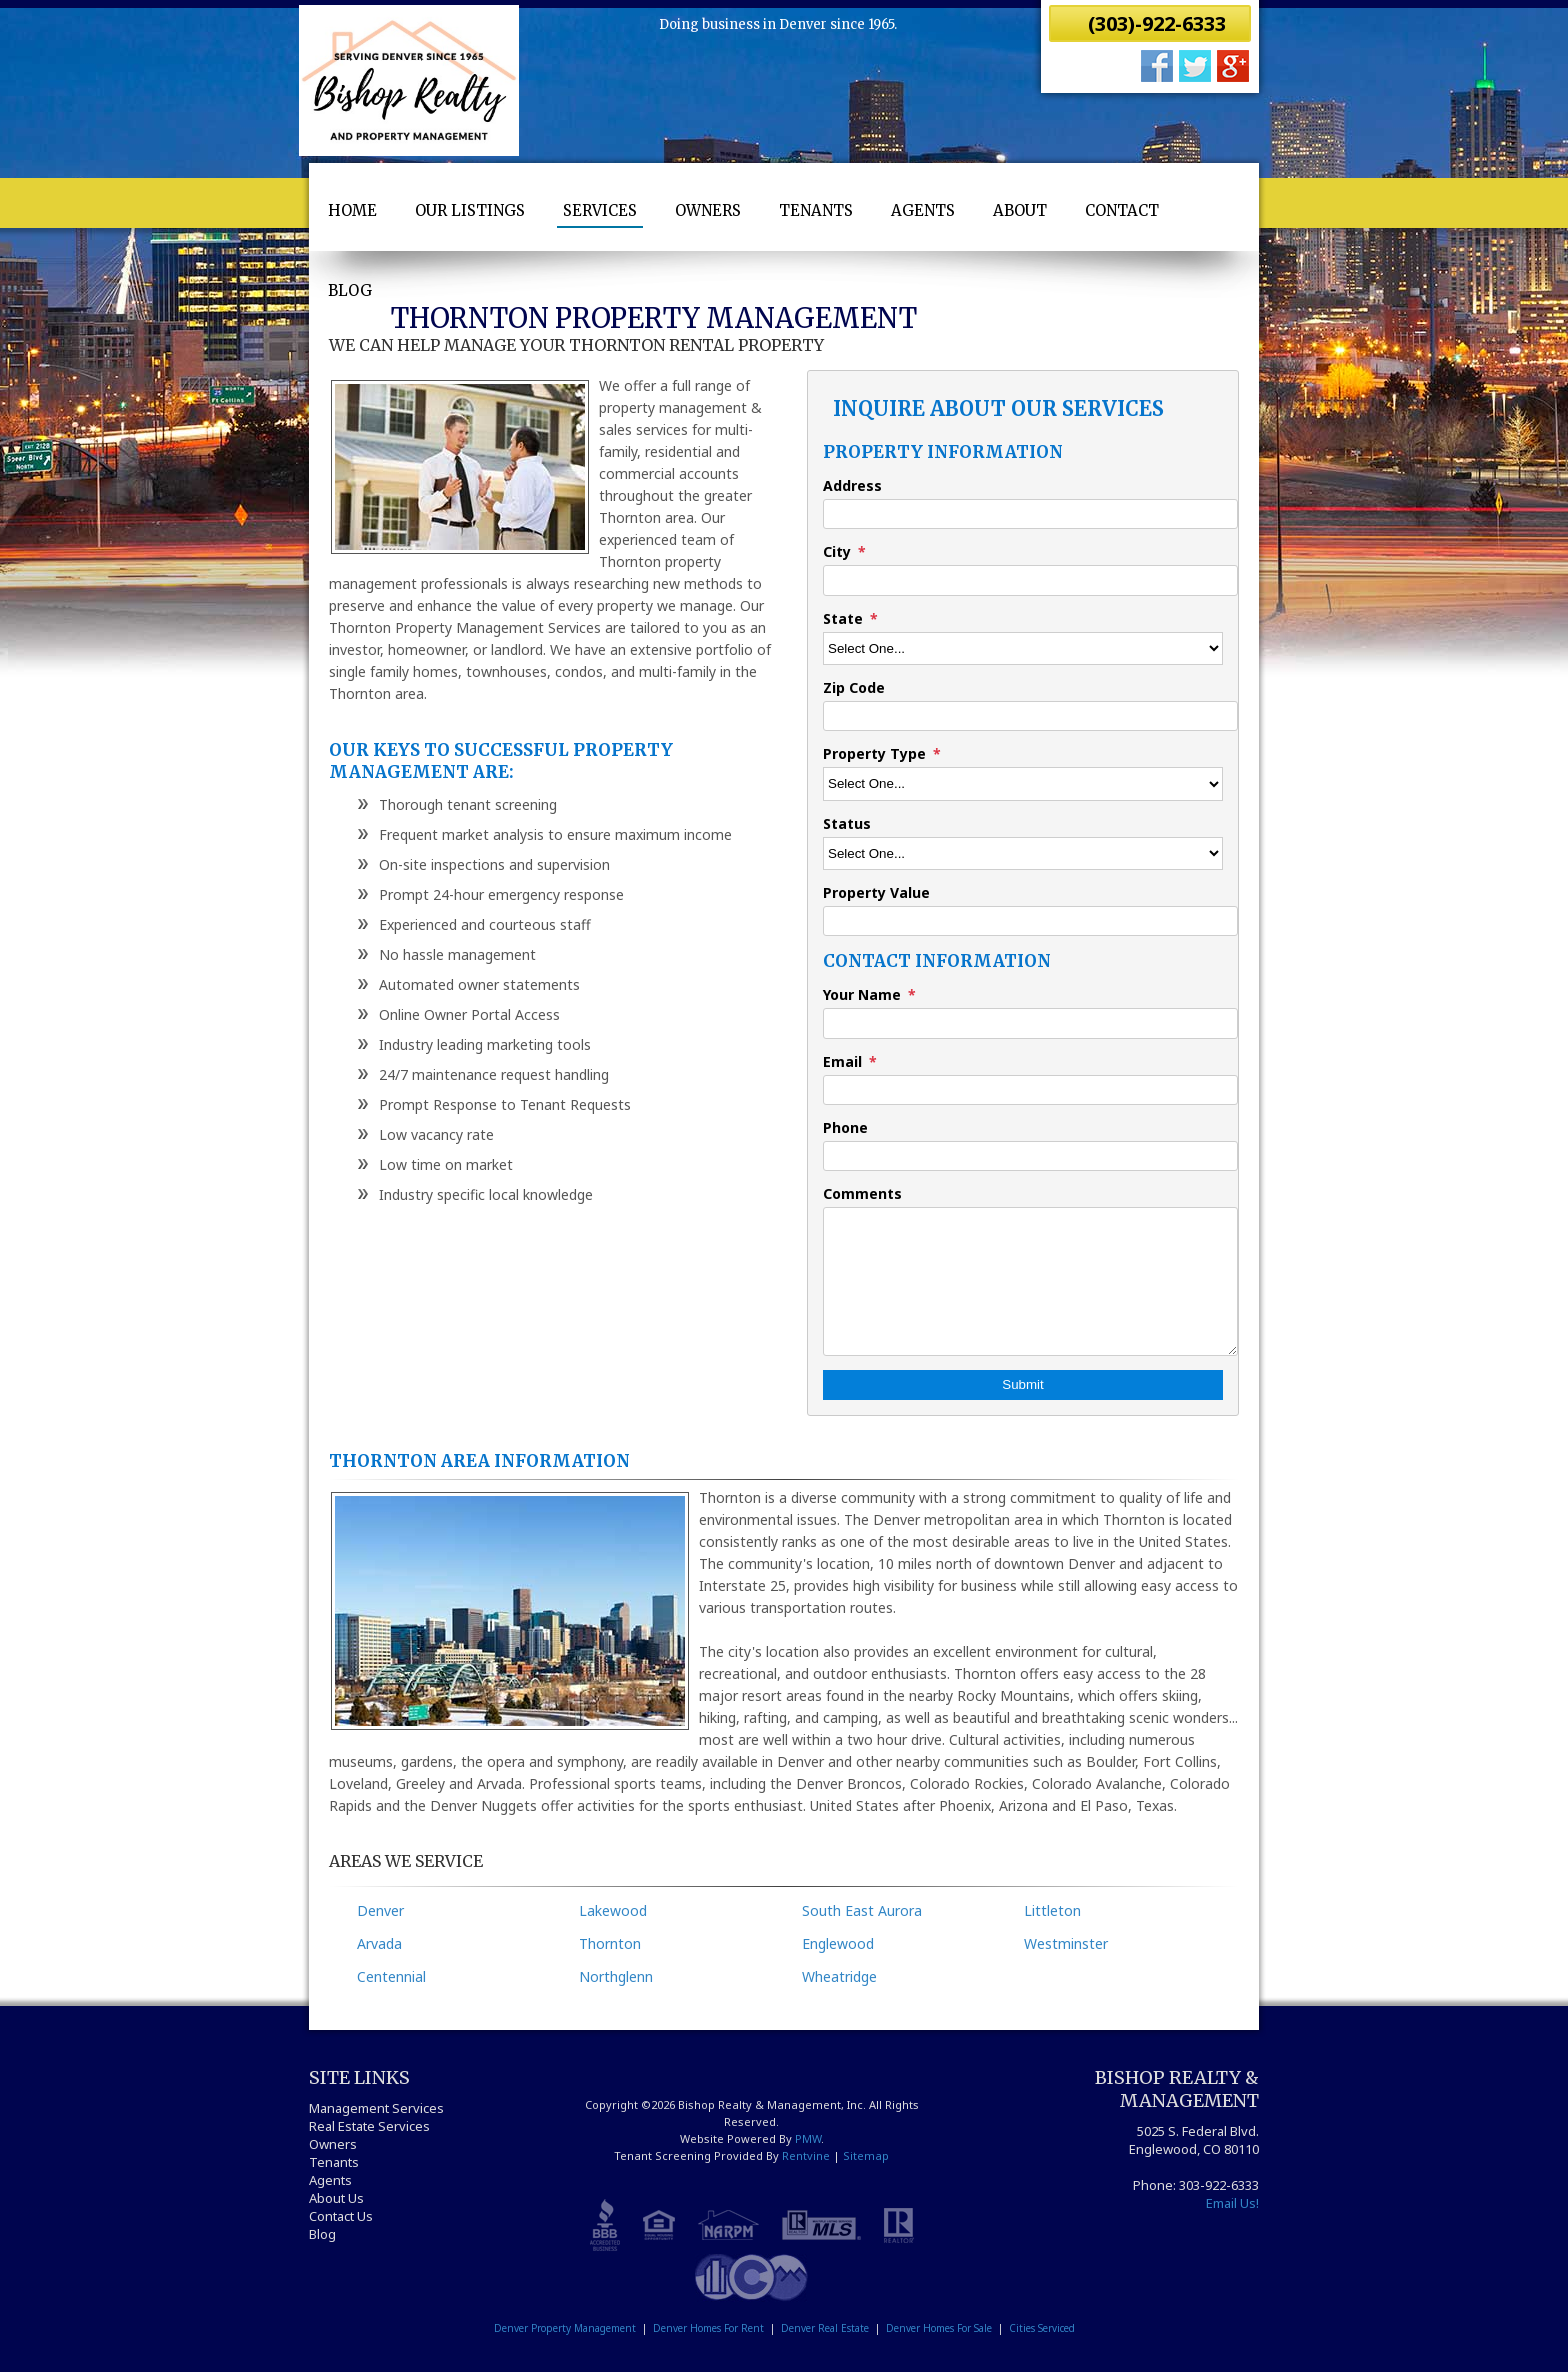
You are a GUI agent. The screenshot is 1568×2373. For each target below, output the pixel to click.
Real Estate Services (369, 2126)
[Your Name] (1030, 1023)
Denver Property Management (565, 2328)
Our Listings (470, 210)
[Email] (1030, 1090)
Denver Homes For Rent (708, 2328)
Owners (708, 210)
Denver (380, 1910)
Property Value (876, 892)
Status (847, 823)
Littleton (1052, 1910)
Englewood (838, 1943)
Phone (845, 1127)
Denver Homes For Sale (939, 2328)
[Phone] (1030, 1156)
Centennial (391, 1976)
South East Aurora (862, 1910)
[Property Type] (1023, 783)
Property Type (874, 753)
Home (352, 210)
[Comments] (1030, 1281)
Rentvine (806, 2155)
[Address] (1030, 514)
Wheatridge (839, 1976)
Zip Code (854, 687)
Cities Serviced (1042, 2328)
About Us (336, 2198)
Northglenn (616, 1976)
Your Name (862, 994)
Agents (923, 210)
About (1020, 210)
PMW (808, 2138)
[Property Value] (1030, 921)
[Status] (1023, 853)
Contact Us (341, 2216)
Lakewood (613, 1910)
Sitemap (866, 2155)
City (837, 551)
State (843, 618)
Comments (862, 1193)
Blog (350, 290)
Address (852, 485)
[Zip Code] (1030, 716)
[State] (1023, 648)
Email (842, 1061)
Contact (1122, 210)
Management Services (376, 2108)
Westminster (1066, 1943)
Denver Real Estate (825, 2328)
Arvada (379, 1943)
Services (600, 210)
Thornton (610, 1943)
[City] (1030, 580)
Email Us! (1232, 2203)
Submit (1022, 1384)
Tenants (816, 210)
